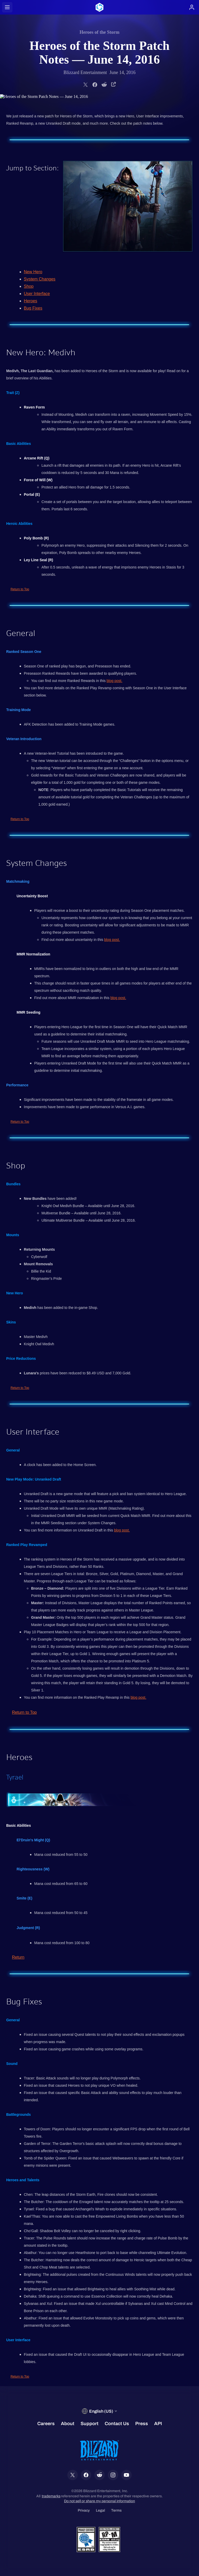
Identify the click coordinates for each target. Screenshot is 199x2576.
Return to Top (20, 589)
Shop (28, 286)
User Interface (37, 293)
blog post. (114, 681)
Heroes (30, 301)
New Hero (33, 272)
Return (18, 1957)
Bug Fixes (33, 308)
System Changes (39, 279)
